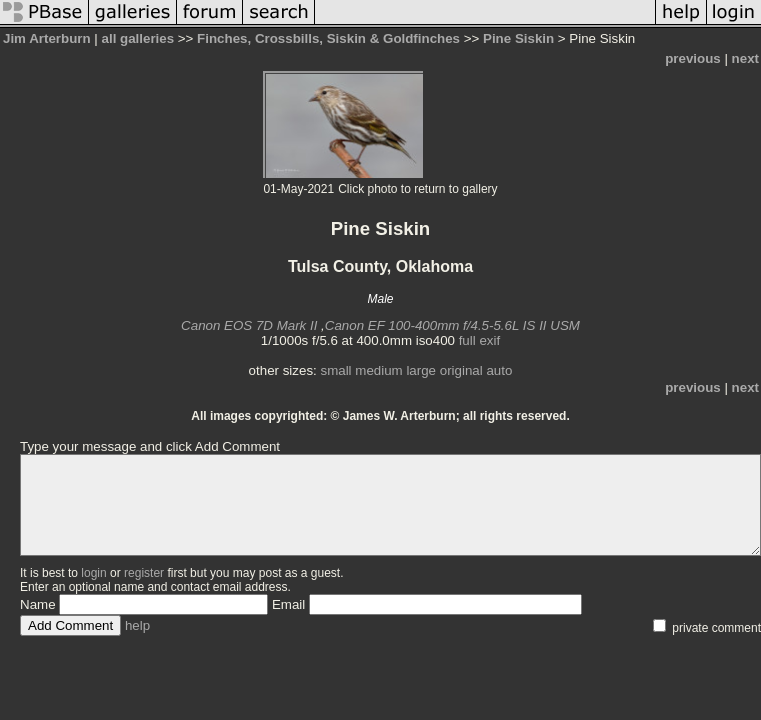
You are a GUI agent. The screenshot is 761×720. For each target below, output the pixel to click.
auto (499, 370)
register (144, 573)
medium (378, 370)
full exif (479, 340)
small (335, 370)
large (421, 370)
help (137, 625)
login (93, 573)
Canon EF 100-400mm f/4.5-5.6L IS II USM (452, 325)
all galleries (138, 38)
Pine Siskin (518, 38)
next (745, 58)
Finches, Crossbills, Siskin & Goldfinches (328, 38)
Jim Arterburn (47, 38)
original (461, 370)
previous (693, 58)
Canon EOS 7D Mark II (249, 325)
